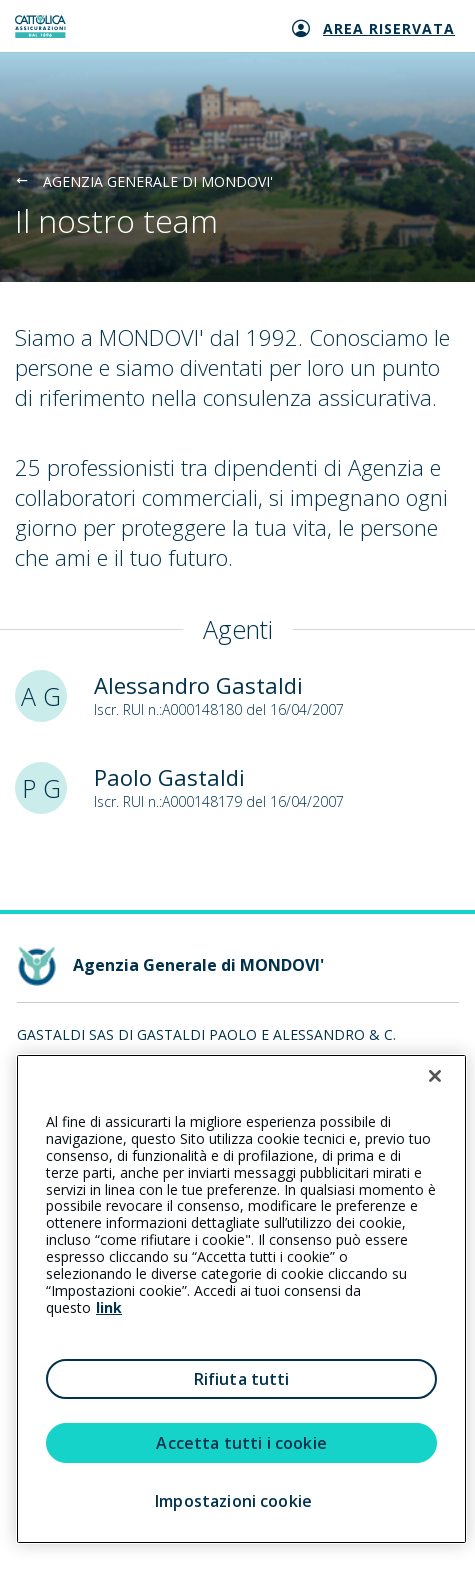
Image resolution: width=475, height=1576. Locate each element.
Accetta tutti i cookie (241, 1443)
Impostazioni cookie (233, 1501)
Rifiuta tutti (242, 1379)
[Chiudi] (435, 1076)
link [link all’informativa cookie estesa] (109, 1307)
